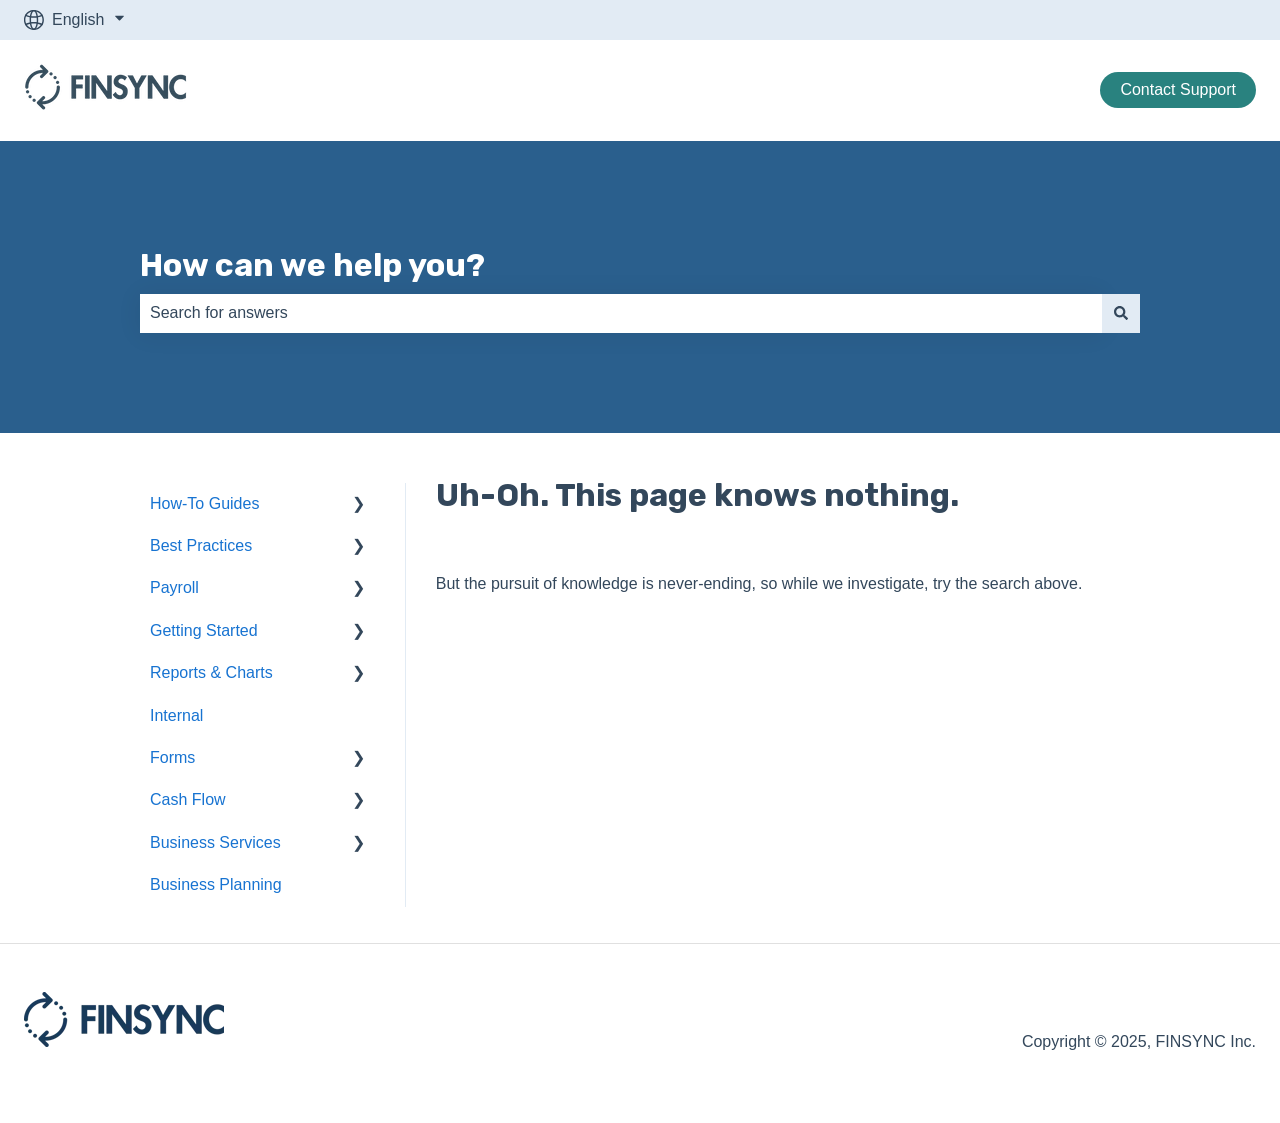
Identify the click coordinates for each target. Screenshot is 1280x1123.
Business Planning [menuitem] (216, 884)
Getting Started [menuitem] (204, 630)
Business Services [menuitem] (215, 842)
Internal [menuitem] (176, 715)
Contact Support (1178, 89)
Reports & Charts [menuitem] (211, 672)
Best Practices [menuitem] (201, 545)
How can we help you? (312, 265)
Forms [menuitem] (172, 757)
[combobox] (621, 313)
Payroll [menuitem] (174, 587)
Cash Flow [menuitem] (188, 799)
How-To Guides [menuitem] (204, 503)
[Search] (1121, 313)
